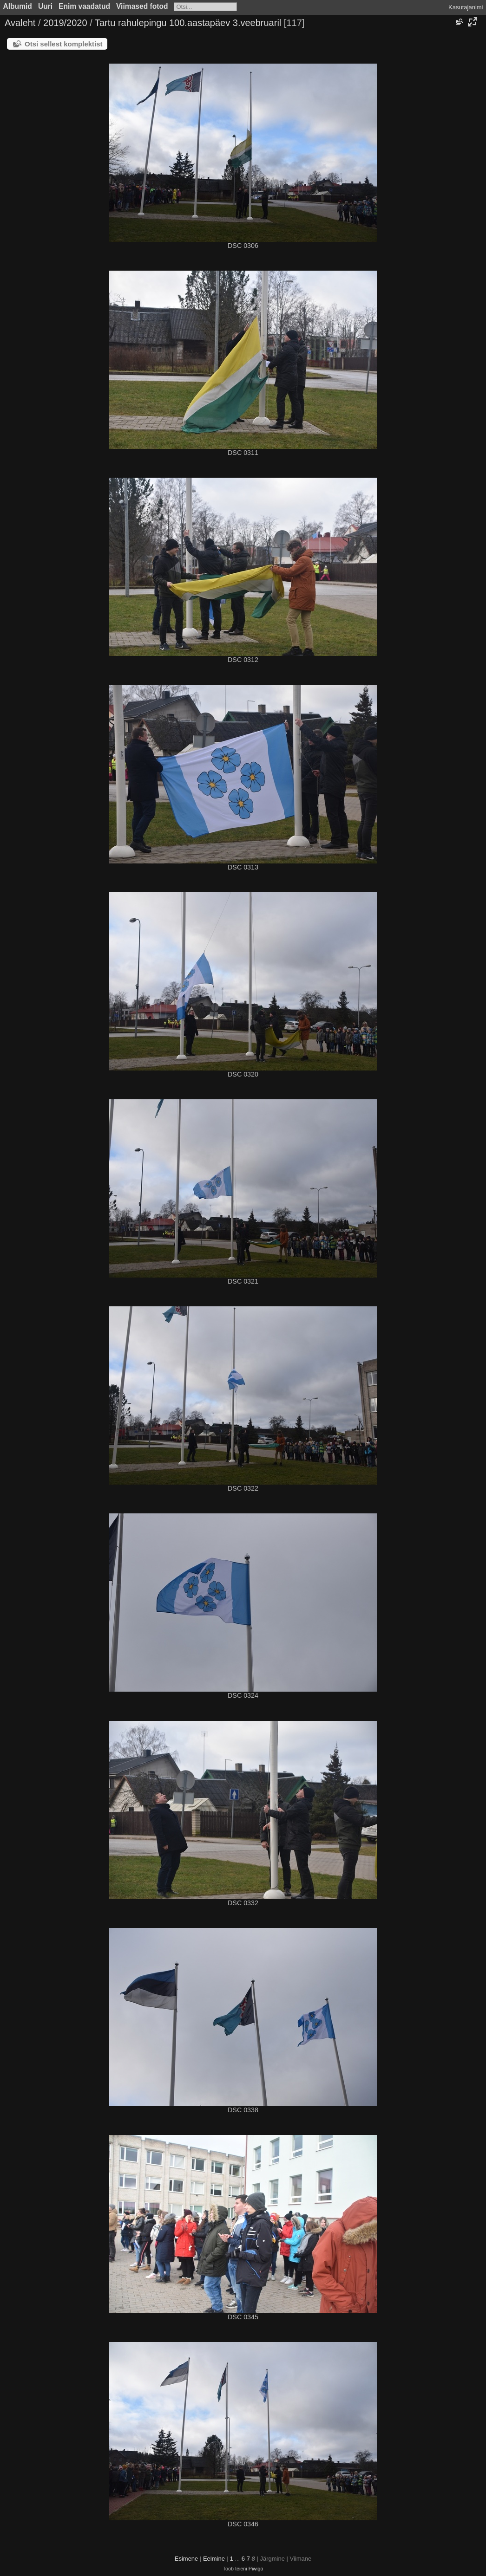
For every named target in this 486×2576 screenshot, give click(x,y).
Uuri (45, 6)
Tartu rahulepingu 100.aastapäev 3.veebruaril (188, 23)
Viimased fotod (142, 6)
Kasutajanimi (465, 7)
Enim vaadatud (84, 6)
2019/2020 (65, 23)
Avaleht (20, 23)
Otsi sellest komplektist (64, 44)
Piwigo (256, 2568)
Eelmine (214, 2558)
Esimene (186, 2558)
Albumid (17, 6)
